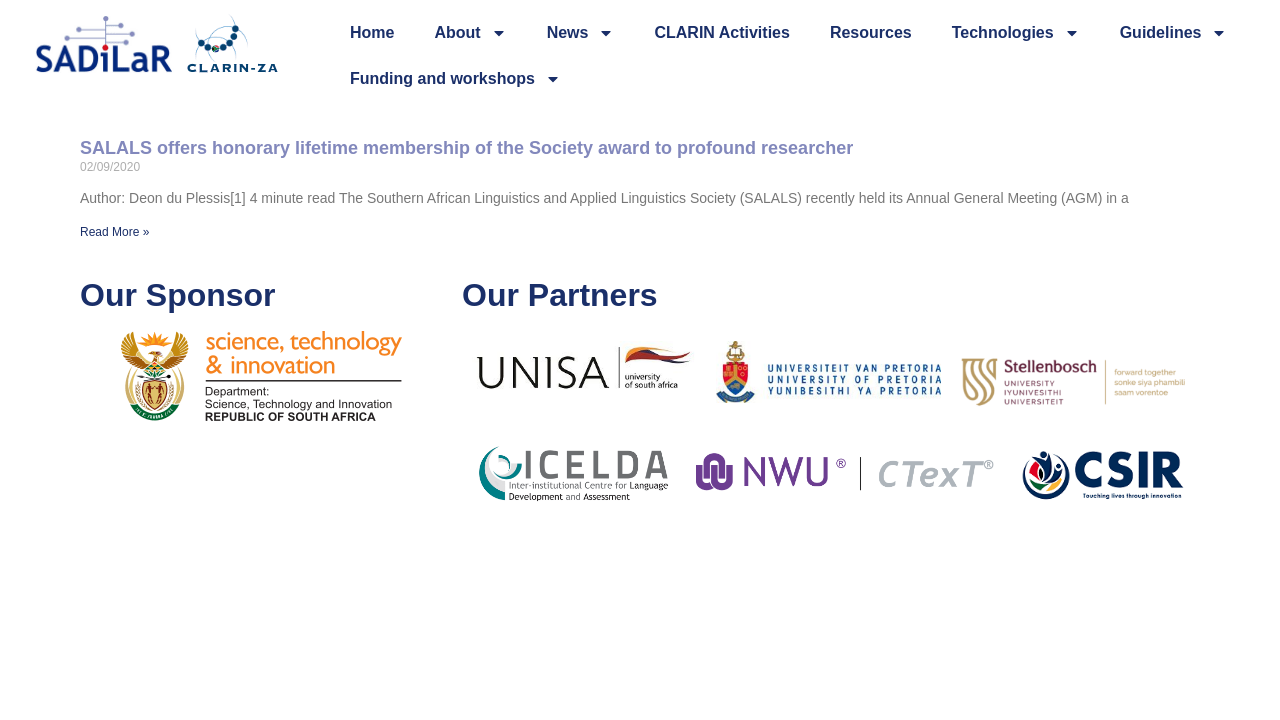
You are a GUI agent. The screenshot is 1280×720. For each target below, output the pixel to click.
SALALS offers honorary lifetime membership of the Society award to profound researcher (466, 148)
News (581, 33)
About (470, 33)
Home (372, 32)
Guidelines (1174, 33)
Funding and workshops (455, 79)
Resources (871, 32)
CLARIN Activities (721, 32)
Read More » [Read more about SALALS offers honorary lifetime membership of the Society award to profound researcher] (114, 232)
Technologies (1016, 33)
